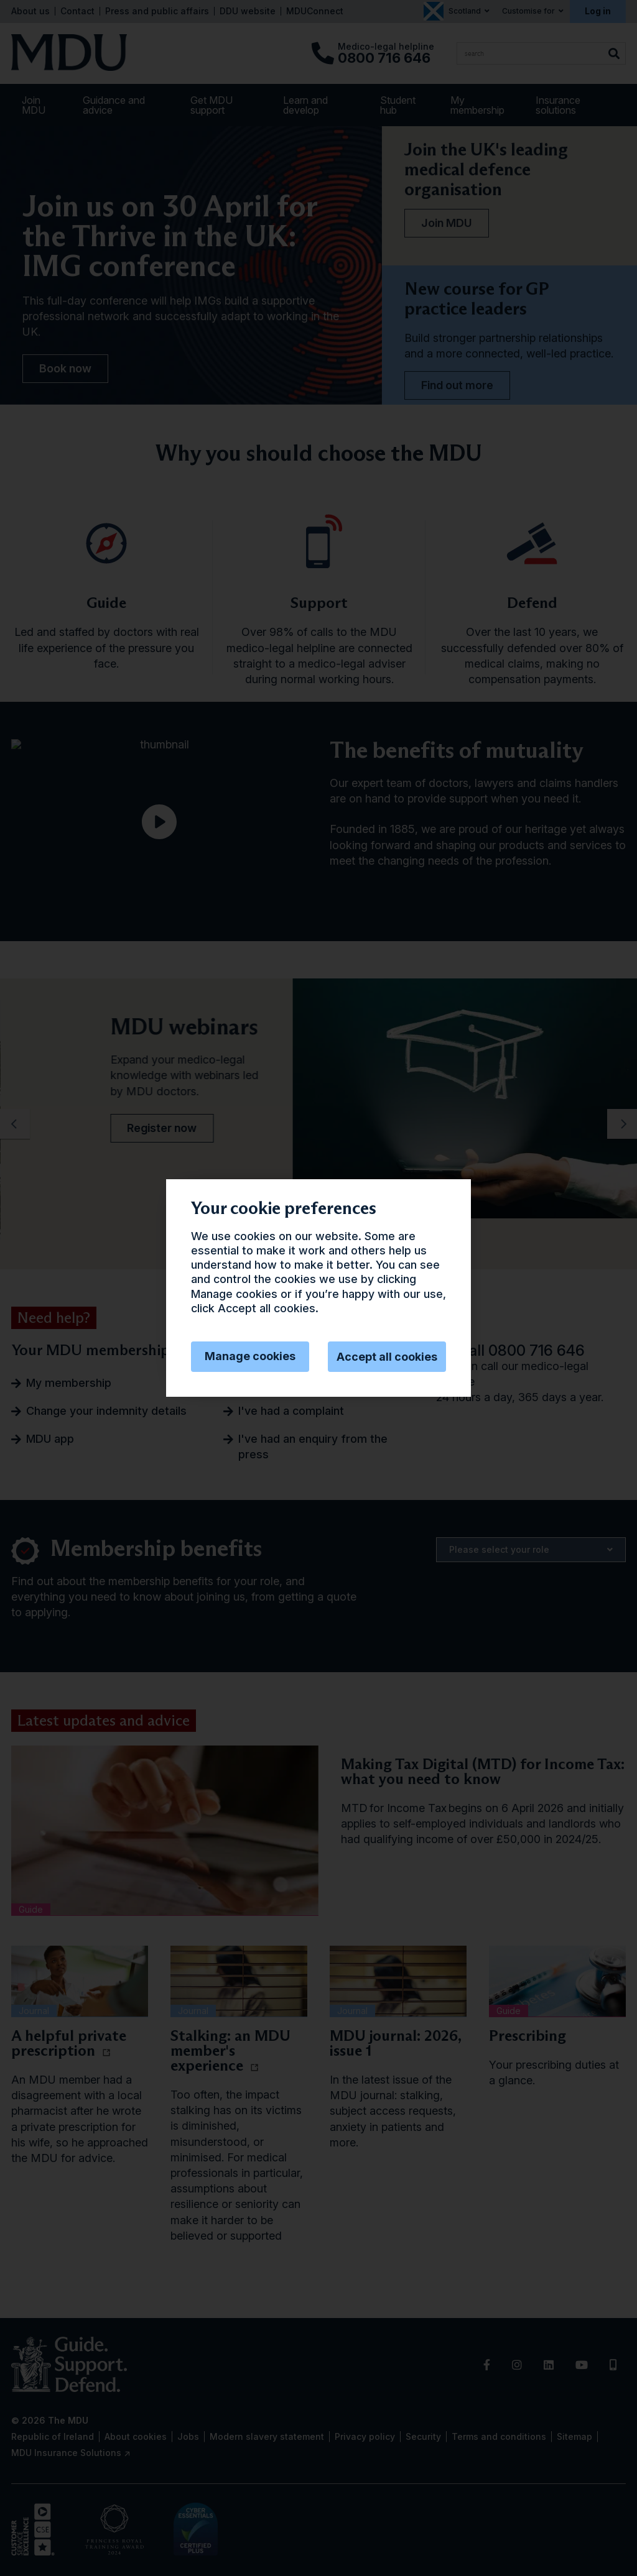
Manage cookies (250, 1356)
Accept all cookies (387, 1356)
